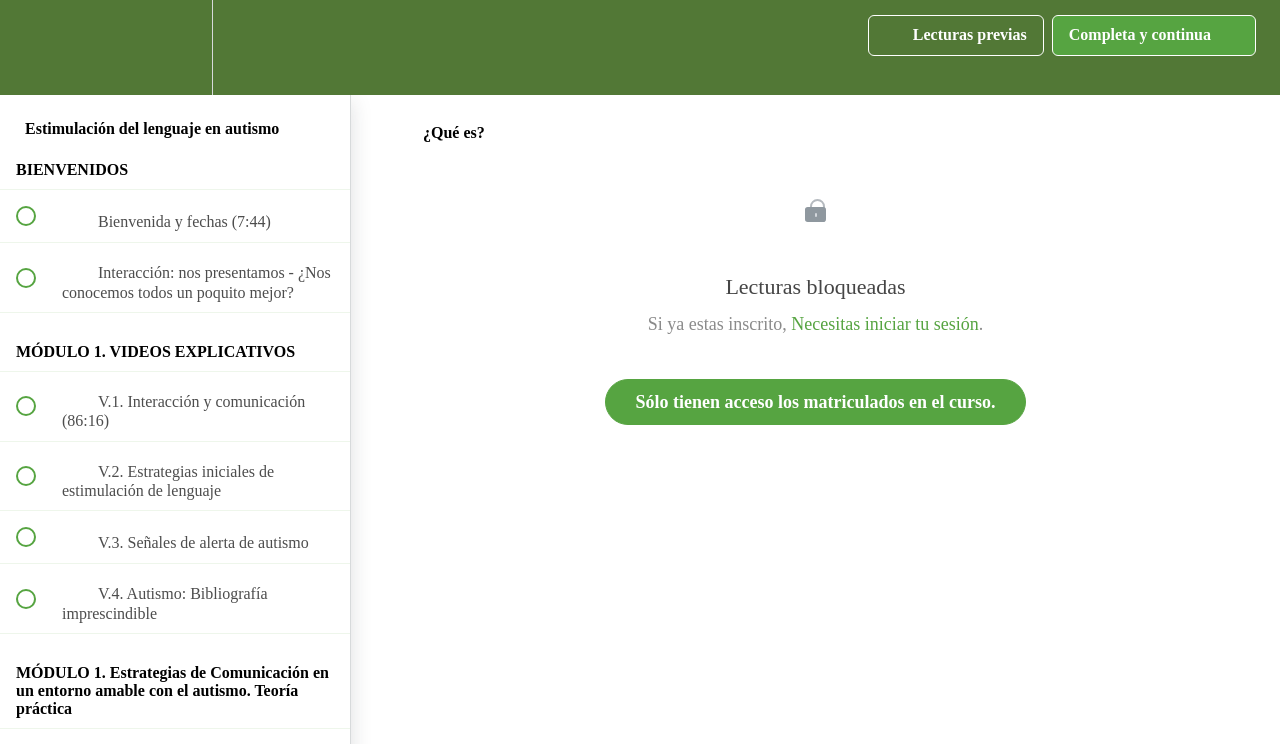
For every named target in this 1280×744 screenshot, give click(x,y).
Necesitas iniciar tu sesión (884, 324)
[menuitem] (175, 47)
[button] (37, 47)
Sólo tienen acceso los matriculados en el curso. (816, 402)
